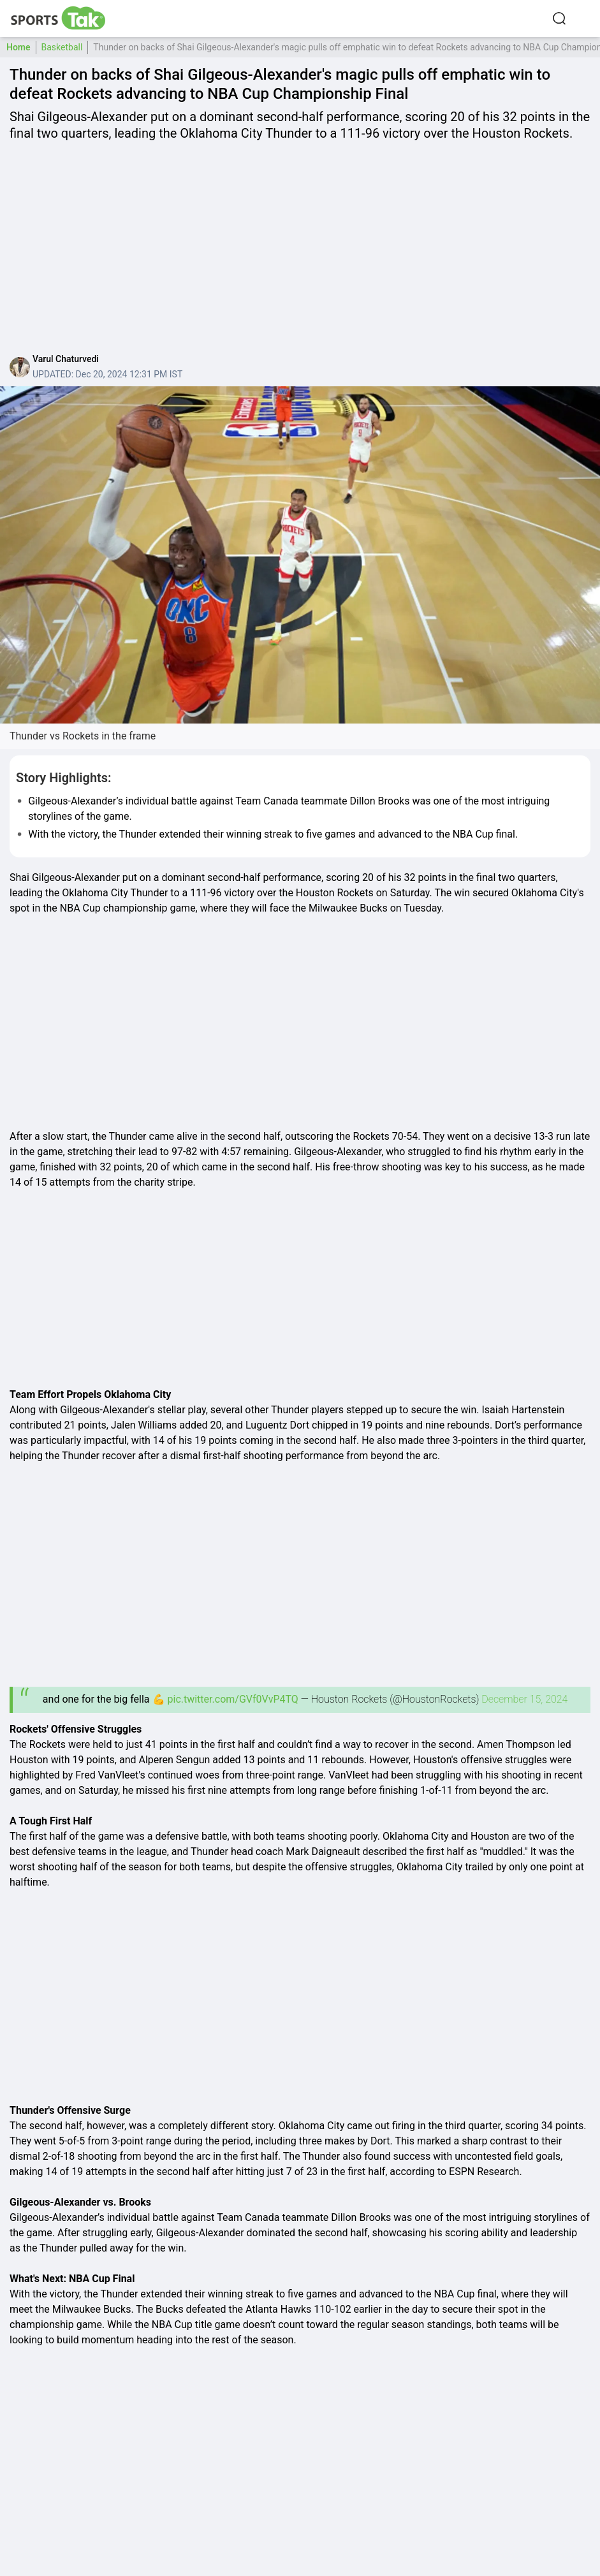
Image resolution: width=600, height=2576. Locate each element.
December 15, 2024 (524, 1699)
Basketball (62, 47)
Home (18, 47)
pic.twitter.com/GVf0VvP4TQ (233, 1699)
